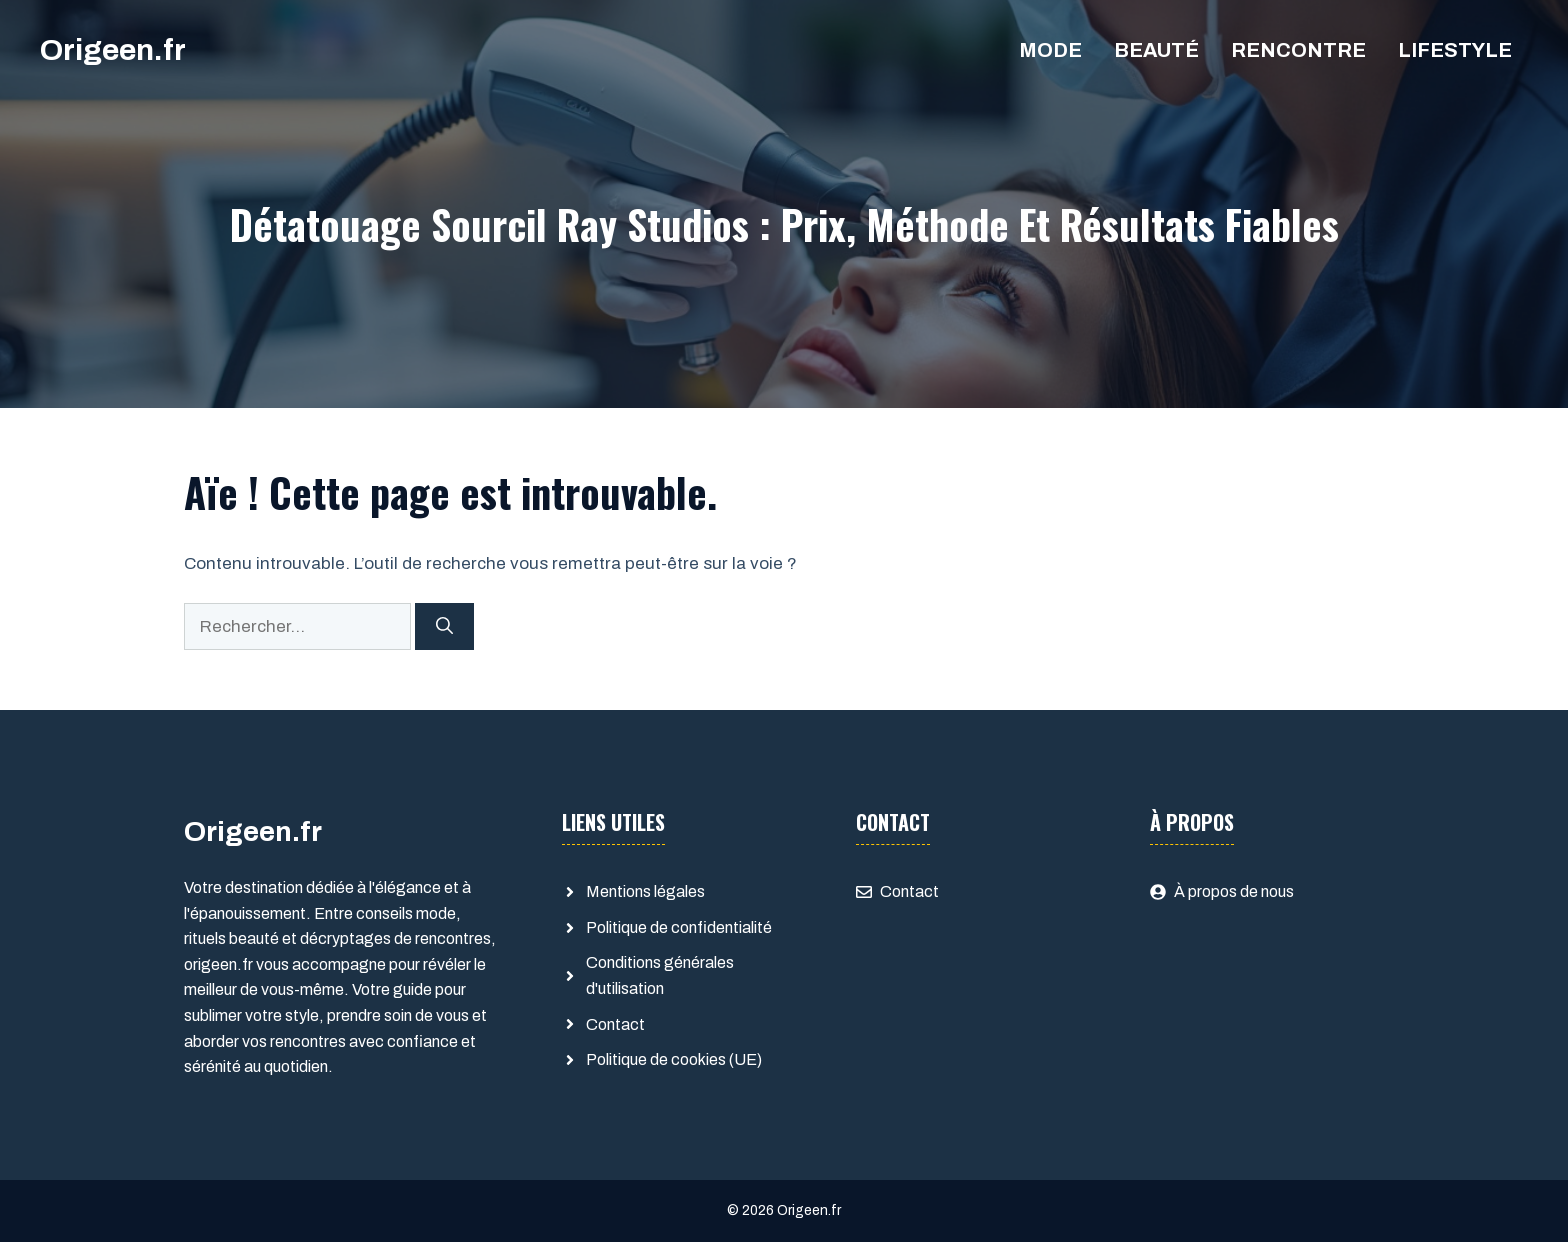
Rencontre (1298, 50)
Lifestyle (1455, 50)
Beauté (1156, 50)
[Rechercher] (444, 627)
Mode (1050, 50)
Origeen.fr (113, 50)
